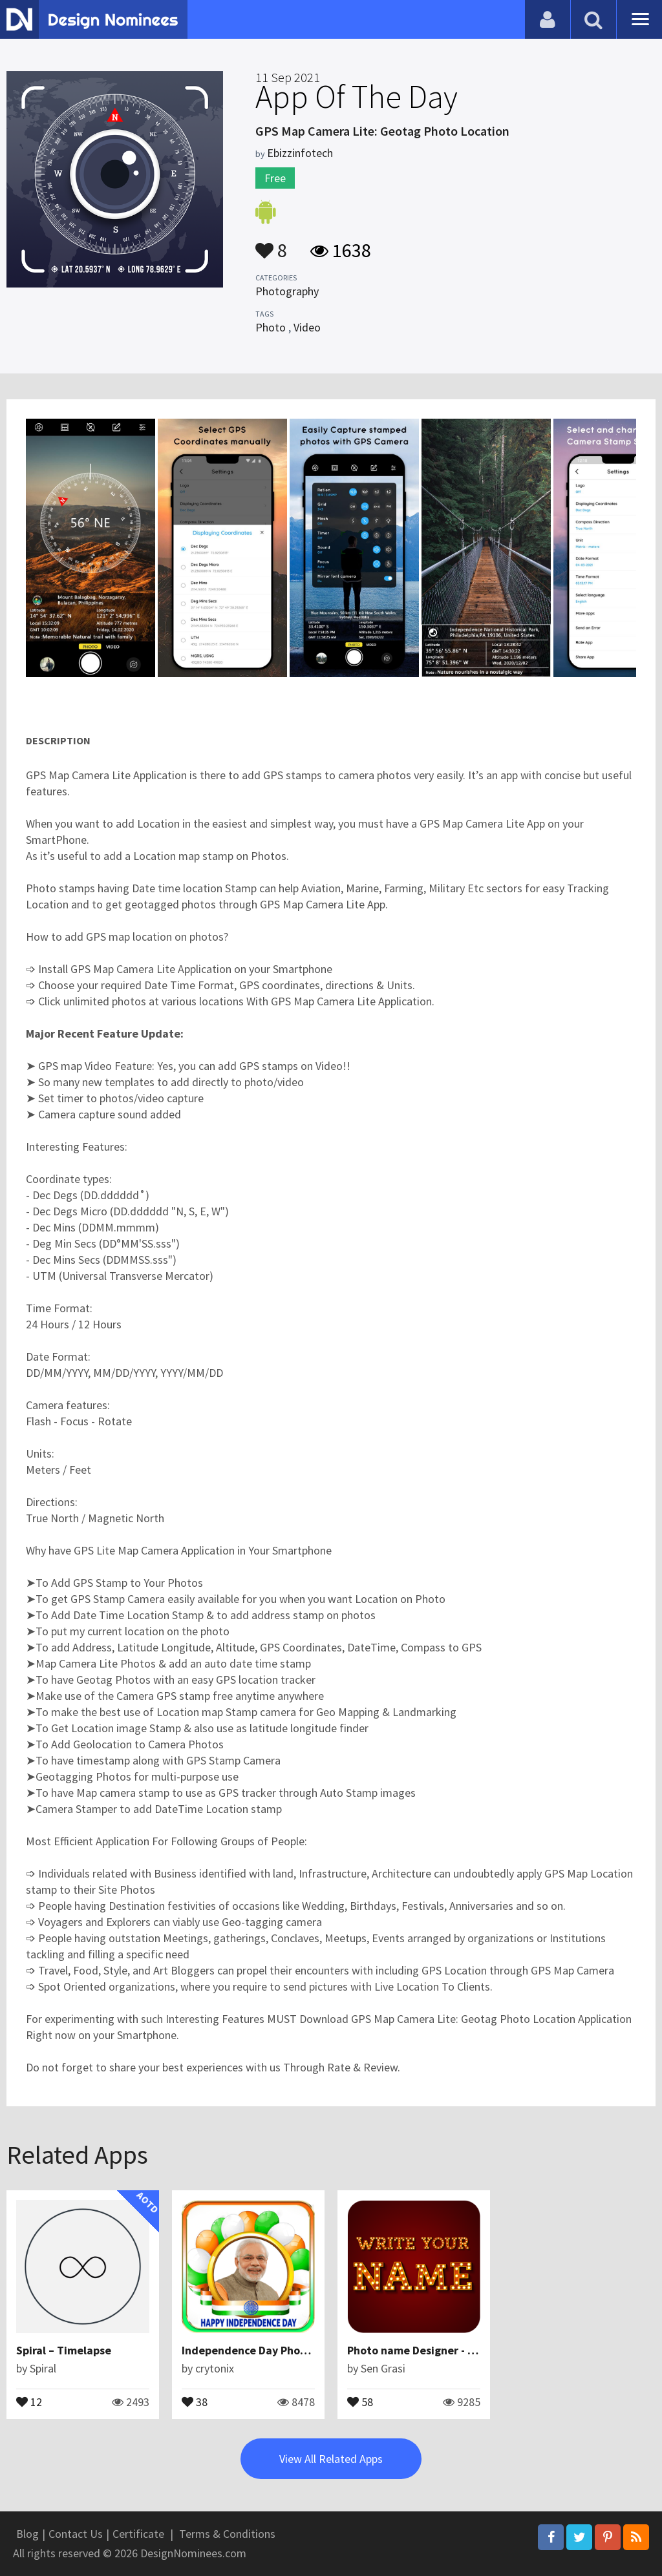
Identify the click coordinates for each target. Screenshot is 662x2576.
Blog (27, 2533)
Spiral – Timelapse (63, 2350)
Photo (270, 327)
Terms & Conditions (227, 2533)
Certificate (138, 2533)
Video (307, 327)
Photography (287, 291)
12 (29, 2400)
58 (360, 2400)
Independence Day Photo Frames (267, 2350)
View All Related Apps (331, 2458)
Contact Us (75, 2533)
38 (195, 2400)
